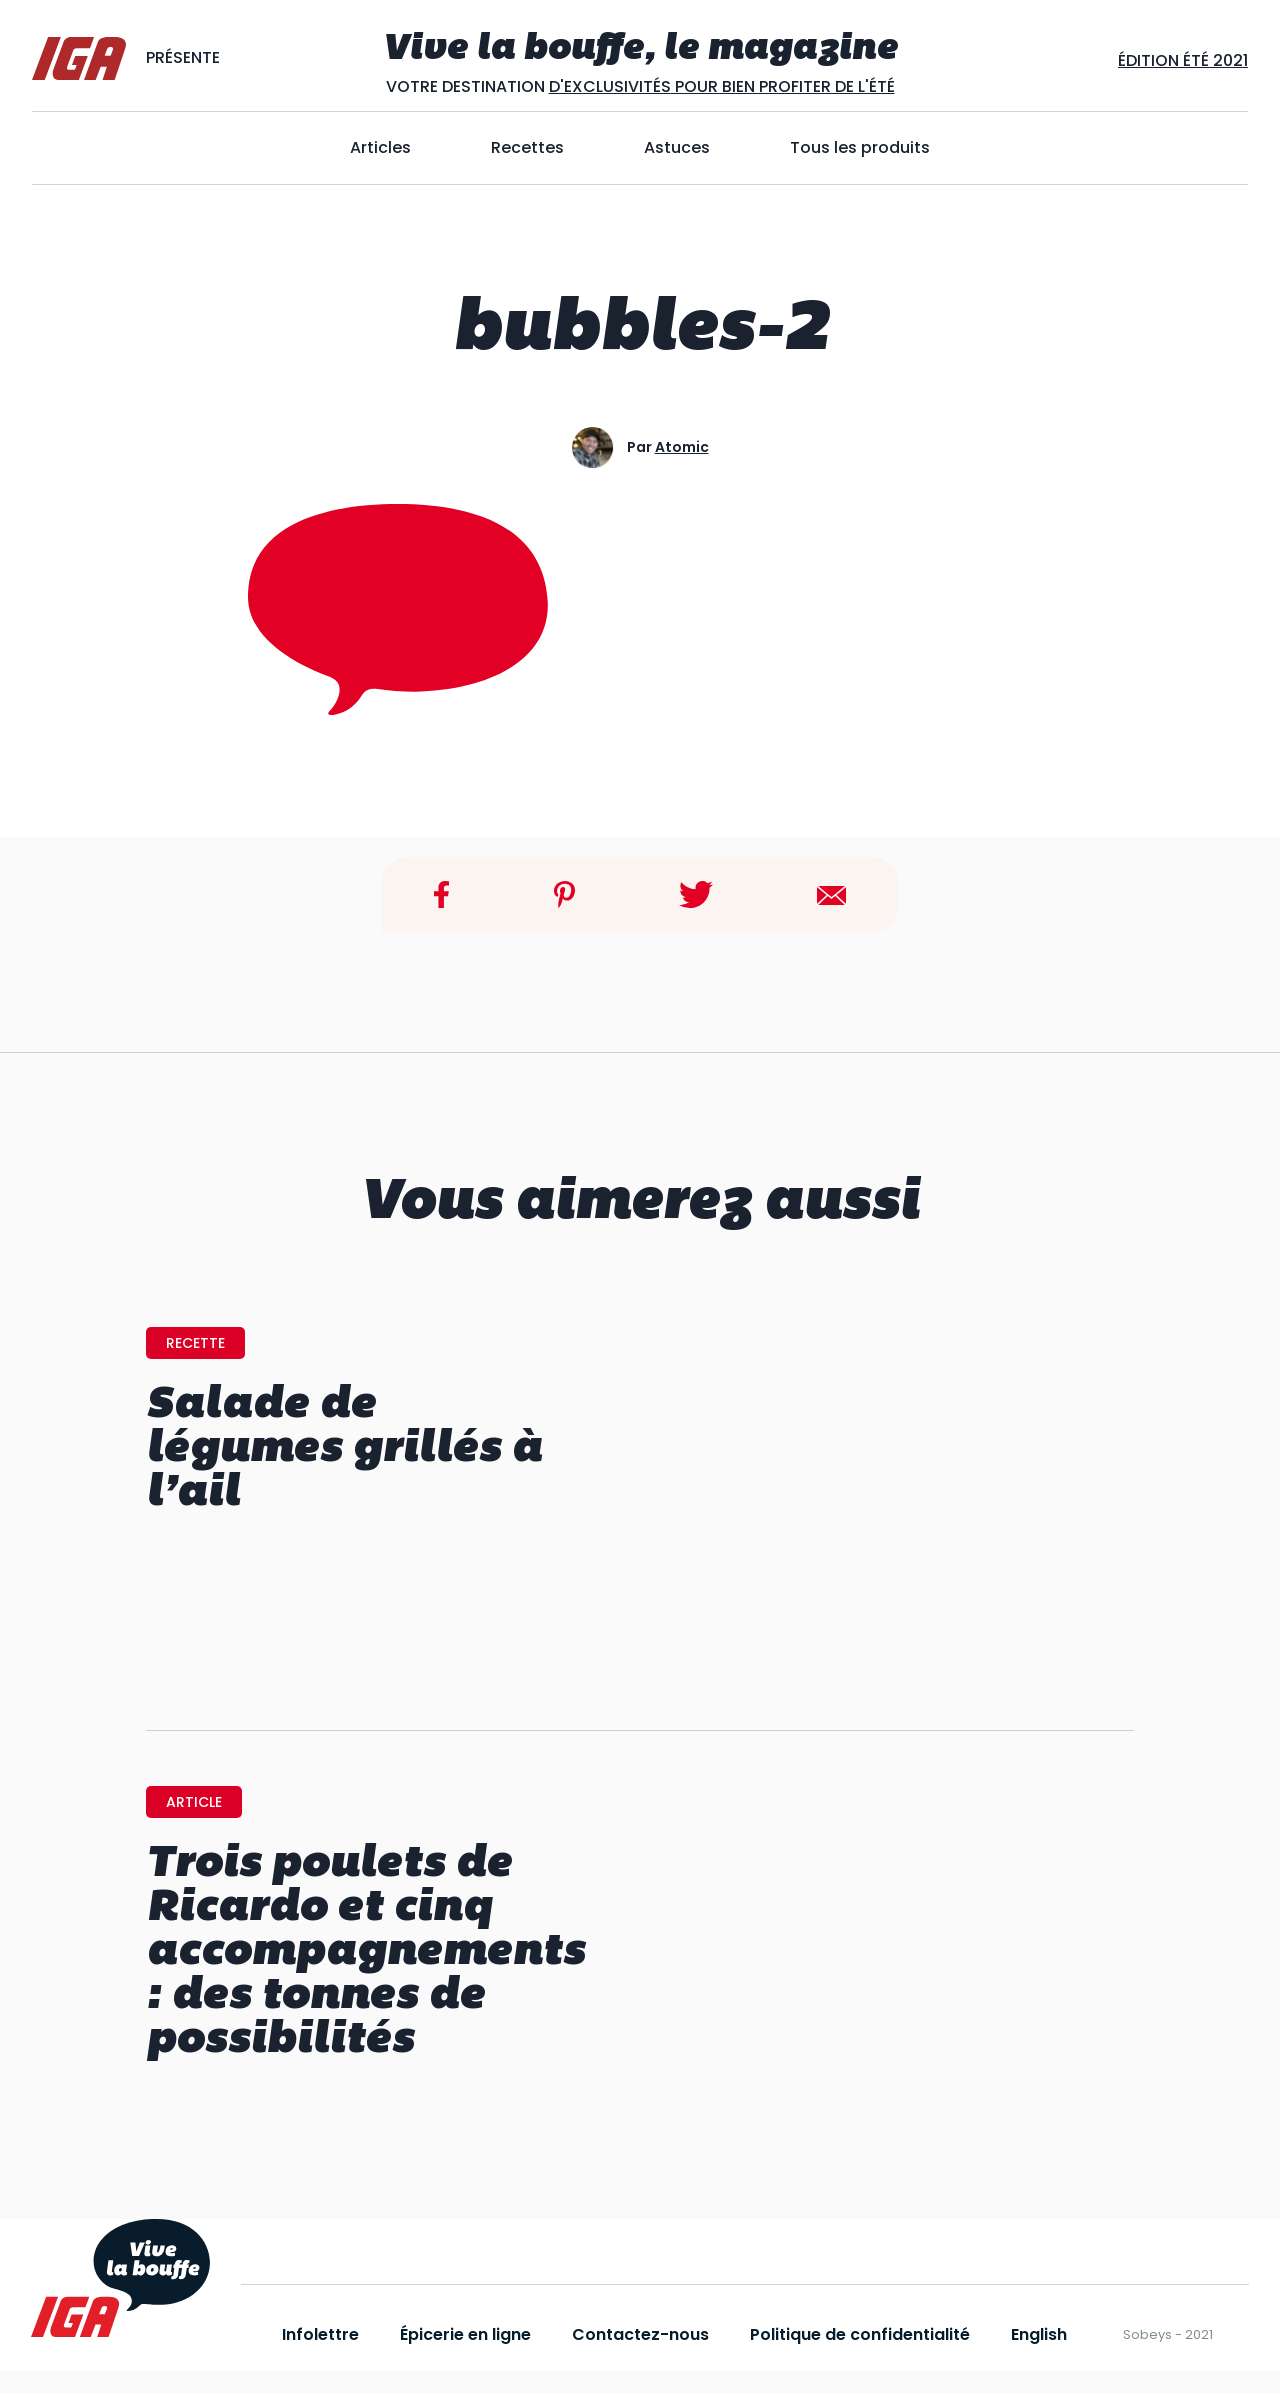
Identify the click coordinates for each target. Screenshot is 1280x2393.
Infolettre (320, 2334)
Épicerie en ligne (465, 2334)
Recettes (527, 147)
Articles (380, 147)
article (194, 1802)
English (1039, 2334)
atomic (682, 447)
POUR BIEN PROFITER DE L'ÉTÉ (783, 86)
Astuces (677, 147)
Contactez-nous (640, 2334)
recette (195, 1343)
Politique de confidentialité (860, 2334)
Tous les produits (860, 147)
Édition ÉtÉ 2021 (1183, 60)
